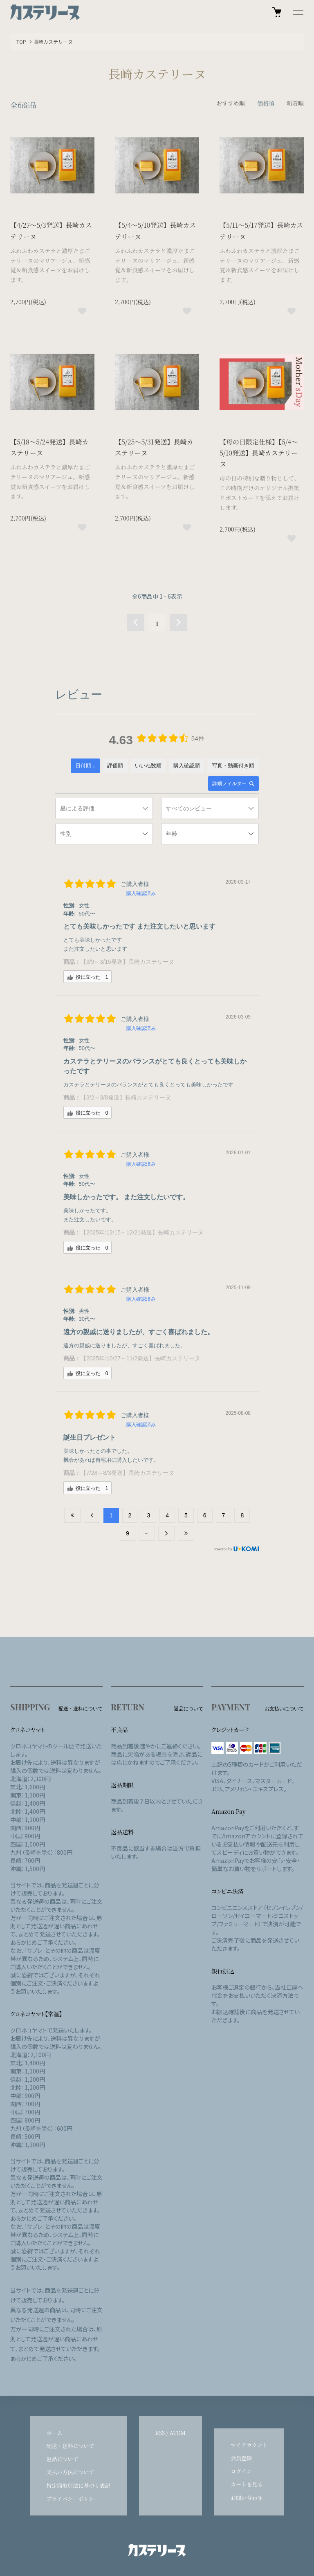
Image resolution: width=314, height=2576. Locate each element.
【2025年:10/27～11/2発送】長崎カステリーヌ (140, 1358)
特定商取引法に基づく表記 (78, 2485)
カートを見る (246, 2484)
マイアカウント (249, 2445)
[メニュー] (297, 12)
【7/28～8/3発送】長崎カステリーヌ (127, 1473)
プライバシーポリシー (73, 2498)
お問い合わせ (246, 2498)
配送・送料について (70, 2446)
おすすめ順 (230, 103)
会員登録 (241, 2458)
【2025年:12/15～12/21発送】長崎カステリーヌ (142, 1232)
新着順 (295, 103)
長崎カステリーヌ (53, 41)
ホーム (55, 2433)
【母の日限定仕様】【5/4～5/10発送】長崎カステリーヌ (259, 453)
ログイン (241, 2471)
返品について (62, 2459)
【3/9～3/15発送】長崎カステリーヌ (127, 961)
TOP (21, 41)
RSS (160, 2433)
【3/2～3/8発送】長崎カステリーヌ (126, 1097)
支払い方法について (70, 2472)
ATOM (178, 2433)
